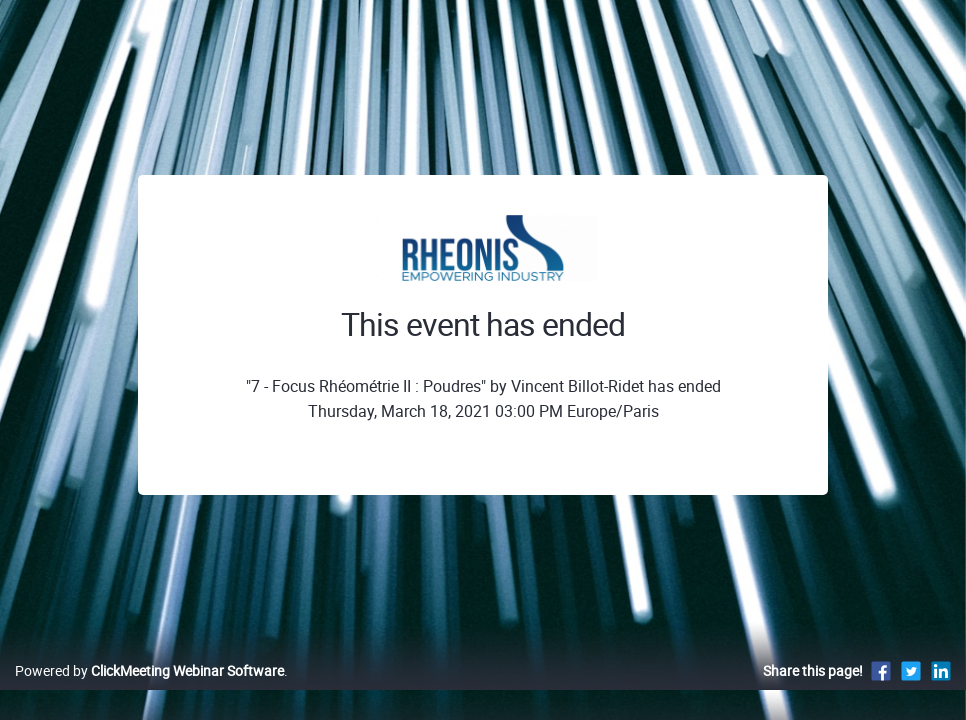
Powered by (149, 691)
